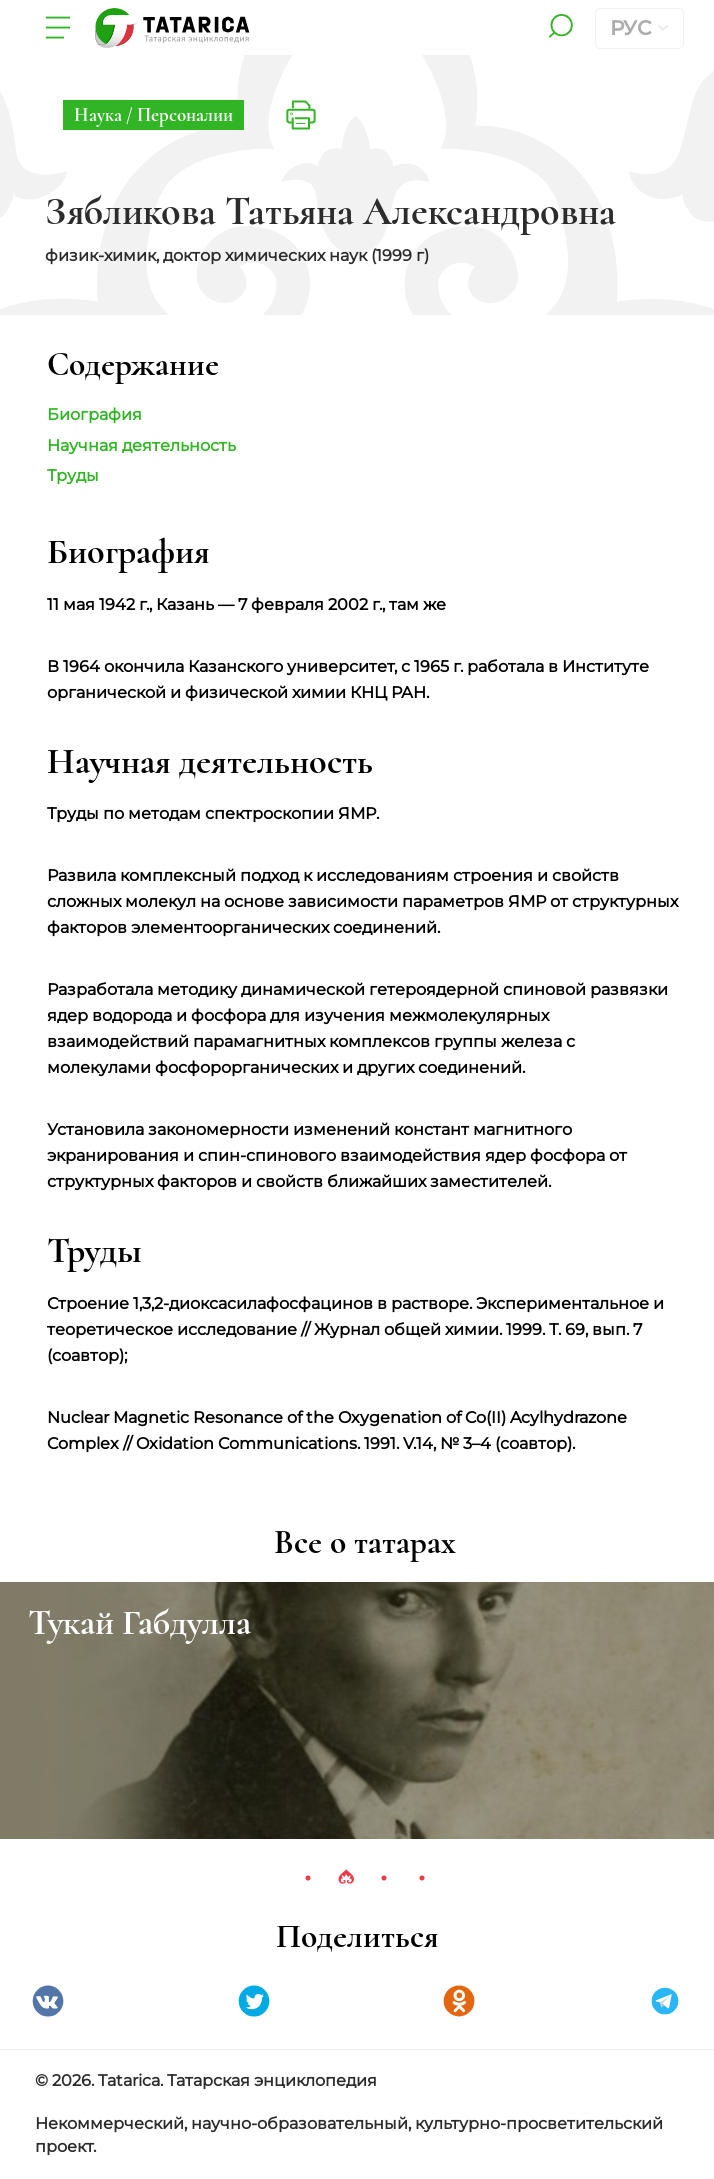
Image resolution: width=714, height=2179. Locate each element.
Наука (100, 114)
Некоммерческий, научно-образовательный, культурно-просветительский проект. (349, 2135)
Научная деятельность (141, 445)
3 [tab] (384, 1878)
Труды (73, 475)
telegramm (665, 2001)
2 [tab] (346, 1878)
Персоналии (185, 114)
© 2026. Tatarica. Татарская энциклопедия (206, 2080)
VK (48, 2001)
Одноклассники (459, 2001)
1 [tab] (308, 1878)
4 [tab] (422, 1878)
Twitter (254, 2001)
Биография (94, 414)
